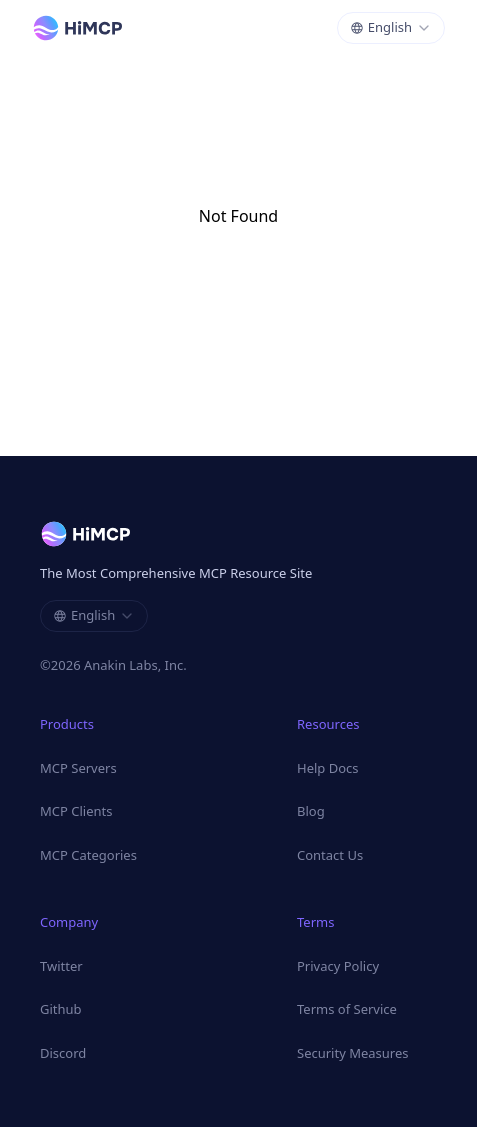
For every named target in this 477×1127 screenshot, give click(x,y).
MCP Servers (78, 768)
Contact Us (330, 855)
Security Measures (353, 1053)
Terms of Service (347, 1009)
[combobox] (391, 28)
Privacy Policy (338, 966)
